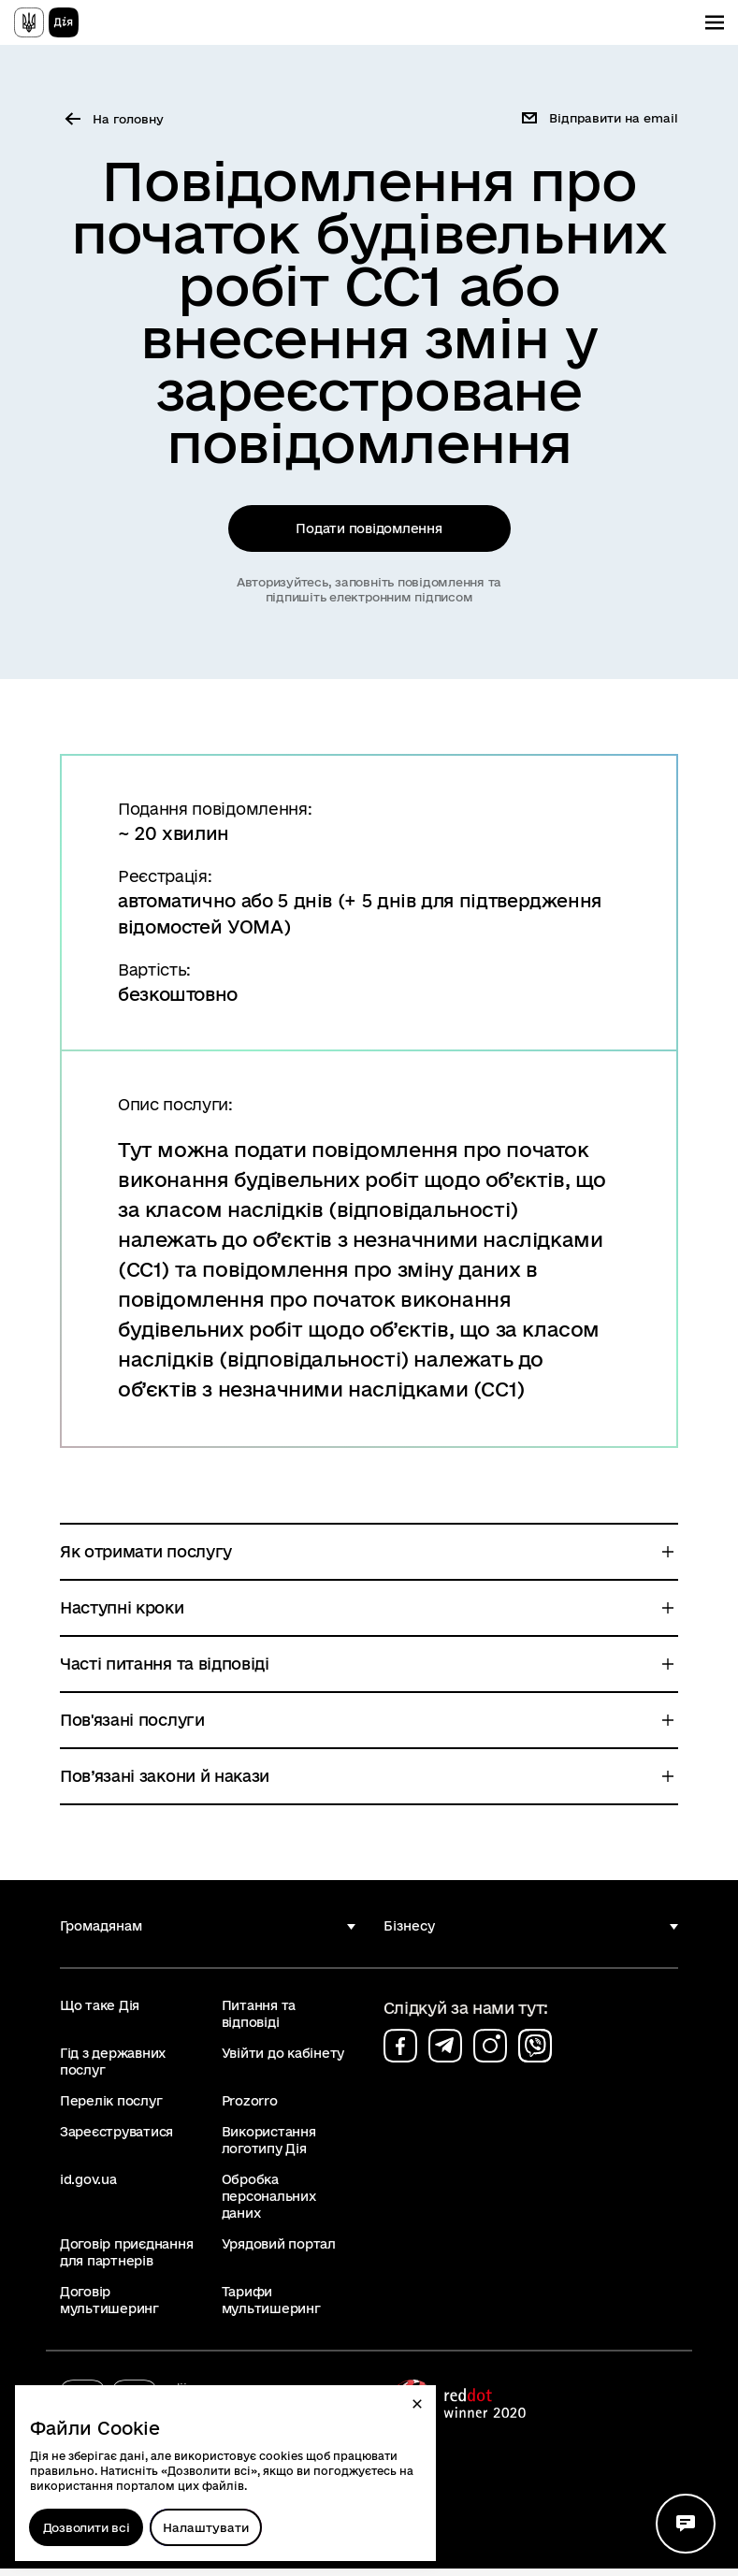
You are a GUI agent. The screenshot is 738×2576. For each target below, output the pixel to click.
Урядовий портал (279, 2251)
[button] (417, 2404)
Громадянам (101, 1933)
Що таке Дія (99, 2012)
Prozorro (250, 2108)
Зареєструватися (116, 2139)
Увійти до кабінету (283, 2060)
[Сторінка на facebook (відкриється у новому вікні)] (400, 2053)
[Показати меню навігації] (714, 22)
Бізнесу (409, 1933)
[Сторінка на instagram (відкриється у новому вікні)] (490, 2053)
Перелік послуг (111, 2108)
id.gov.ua (88, 2186)
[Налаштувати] (206, 2527)
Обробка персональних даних (269, 2203)
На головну (128, 118)
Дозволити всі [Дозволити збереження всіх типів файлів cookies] (86, 2527)
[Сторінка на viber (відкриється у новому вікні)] (535, 2053)
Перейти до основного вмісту (12, 12)
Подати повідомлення (369, 532)
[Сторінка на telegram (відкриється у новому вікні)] (445, 2053)
